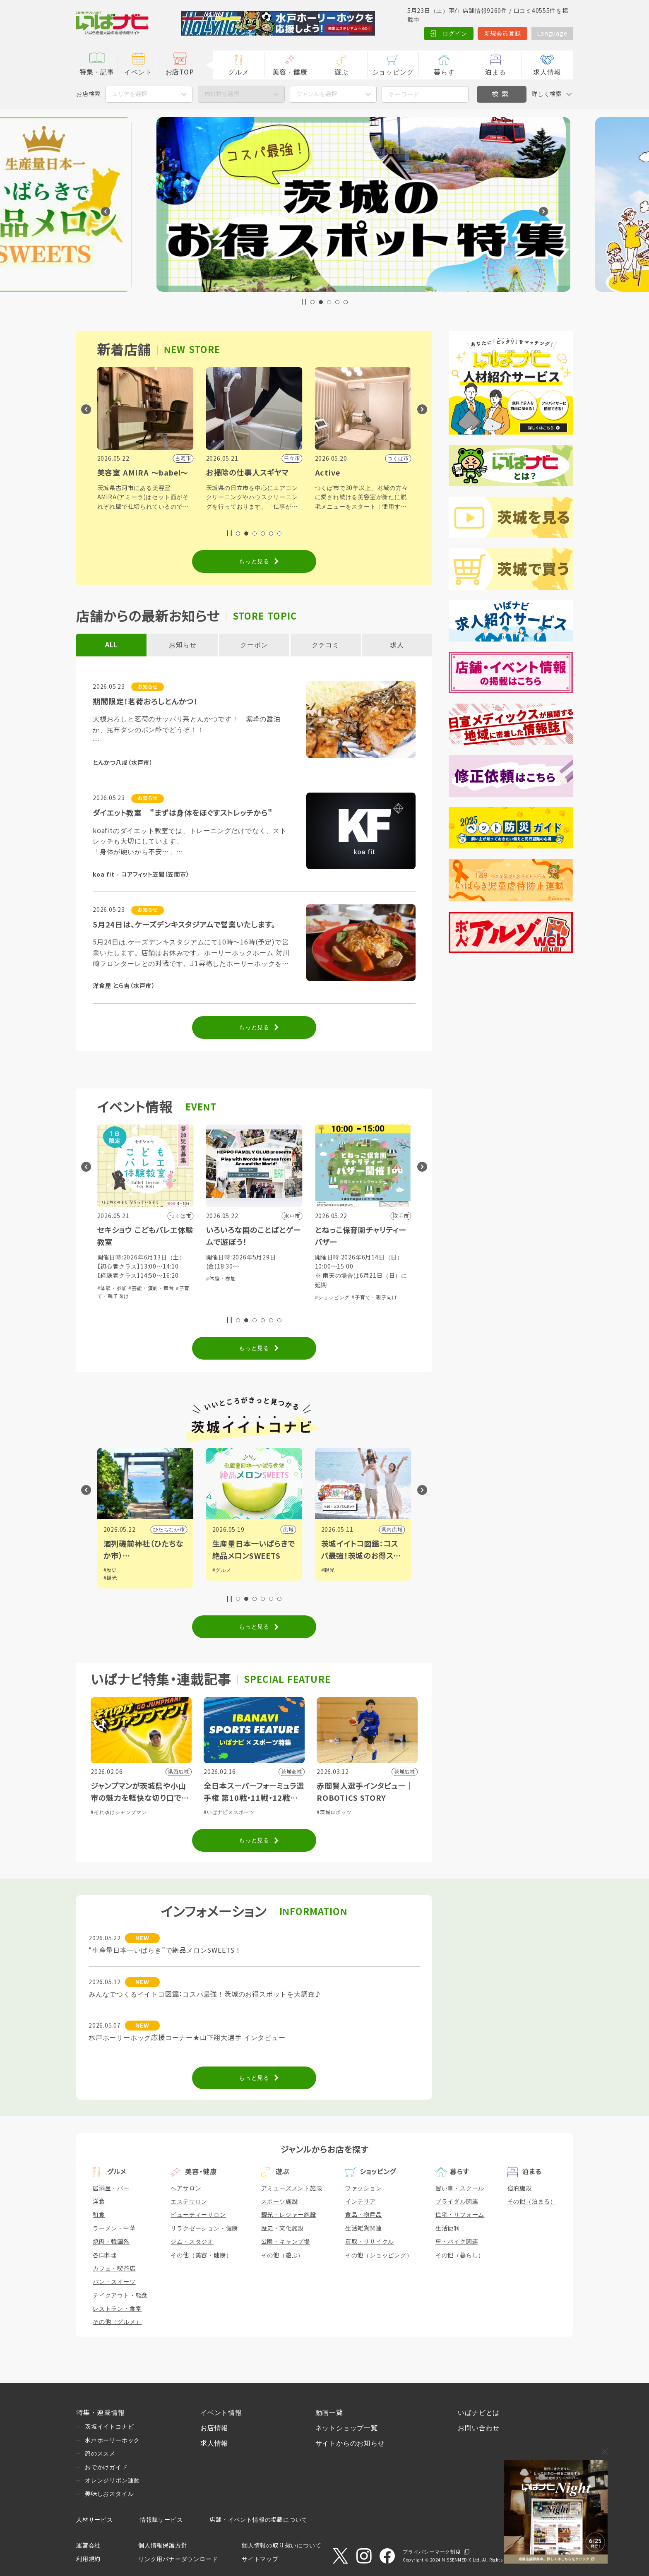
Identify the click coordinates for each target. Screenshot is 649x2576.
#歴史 (215, 1570)
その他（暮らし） (459, 2255)
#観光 (215, 1578)
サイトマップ (260, 2559)
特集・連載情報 (100, 2412)
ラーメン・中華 (114, 2228)
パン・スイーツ (114, 2281)
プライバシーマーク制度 (432, 2552)
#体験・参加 (108, 1297)
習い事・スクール (459, 2188)
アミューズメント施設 (291, 2188)
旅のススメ (100, 2453)
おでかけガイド (106, 2467)
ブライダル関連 (456, 2201)
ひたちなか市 (274, 1530)
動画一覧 (329, 2412)
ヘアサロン (186, 2188)
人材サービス (94, 2519)
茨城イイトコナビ (109, 2426)
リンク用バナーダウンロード (178, 2559)
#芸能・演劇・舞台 (256, 1288)
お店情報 (214, 2428)
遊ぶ (341, 72)
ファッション (363, 2188)
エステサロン (189, 2201)
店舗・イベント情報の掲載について (258, 2519)
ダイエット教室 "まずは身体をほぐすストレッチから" (182, 813)
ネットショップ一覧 (346, 2428)
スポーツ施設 (279, 2201)
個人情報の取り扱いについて (281, 2545)
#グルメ (327, 1570)
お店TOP (180, 72)
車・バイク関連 (456, 2241)
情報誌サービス (161, 2519)
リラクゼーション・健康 (204, 2228)
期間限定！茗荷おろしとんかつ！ (145, 702)
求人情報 (547, 72)
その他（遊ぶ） (282, 2255)
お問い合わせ (479, 2428)
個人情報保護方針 (162, 2545)
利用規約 (88, 2559)
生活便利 (447, 2228)
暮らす (444, 72)
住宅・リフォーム (459, 2214)
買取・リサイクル (369, 2241)
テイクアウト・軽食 (120, 2295)
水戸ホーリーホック (112, 2440)
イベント (138, 72)
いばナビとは (479, 2412)
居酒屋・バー (111, 2188)
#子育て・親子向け (148, 1297)
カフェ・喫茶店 (114, 2268)
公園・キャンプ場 (285, 2241)
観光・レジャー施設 (288, 2214)
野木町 (173, 1530)
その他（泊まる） (531, 2201)
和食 (99, 2214)
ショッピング (393, 72)
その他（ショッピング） (379, 2255)
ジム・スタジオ (192, 2241)
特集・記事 (96, 72)
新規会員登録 (502, 33)
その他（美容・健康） (201, 2255)
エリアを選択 (129, 94)
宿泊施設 (519, 2188)
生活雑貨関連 (363, 2228)
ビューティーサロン (198, 2214)
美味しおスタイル (109, 2493)
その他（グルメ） (117, 2322)
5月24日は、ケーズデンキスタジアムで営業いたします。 (184, 925)
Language (552, 33)
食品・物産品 (363, 2214)
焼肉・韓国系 (111, 2241)
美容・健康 (289, 72)
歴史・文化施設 (282, 2228)
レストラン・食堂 (117, 2308)
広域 (393, 1530)
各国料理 (105, 2255)
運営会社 (88, 2545)
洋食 (99, 2201)
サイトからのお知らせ (350, 2443)
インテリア (360, 2201)
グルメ (238, 72)
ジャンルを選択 (316, 94)
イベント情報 (221, 2412)
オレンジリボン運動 (112, 2480)
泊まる (495, 72)
